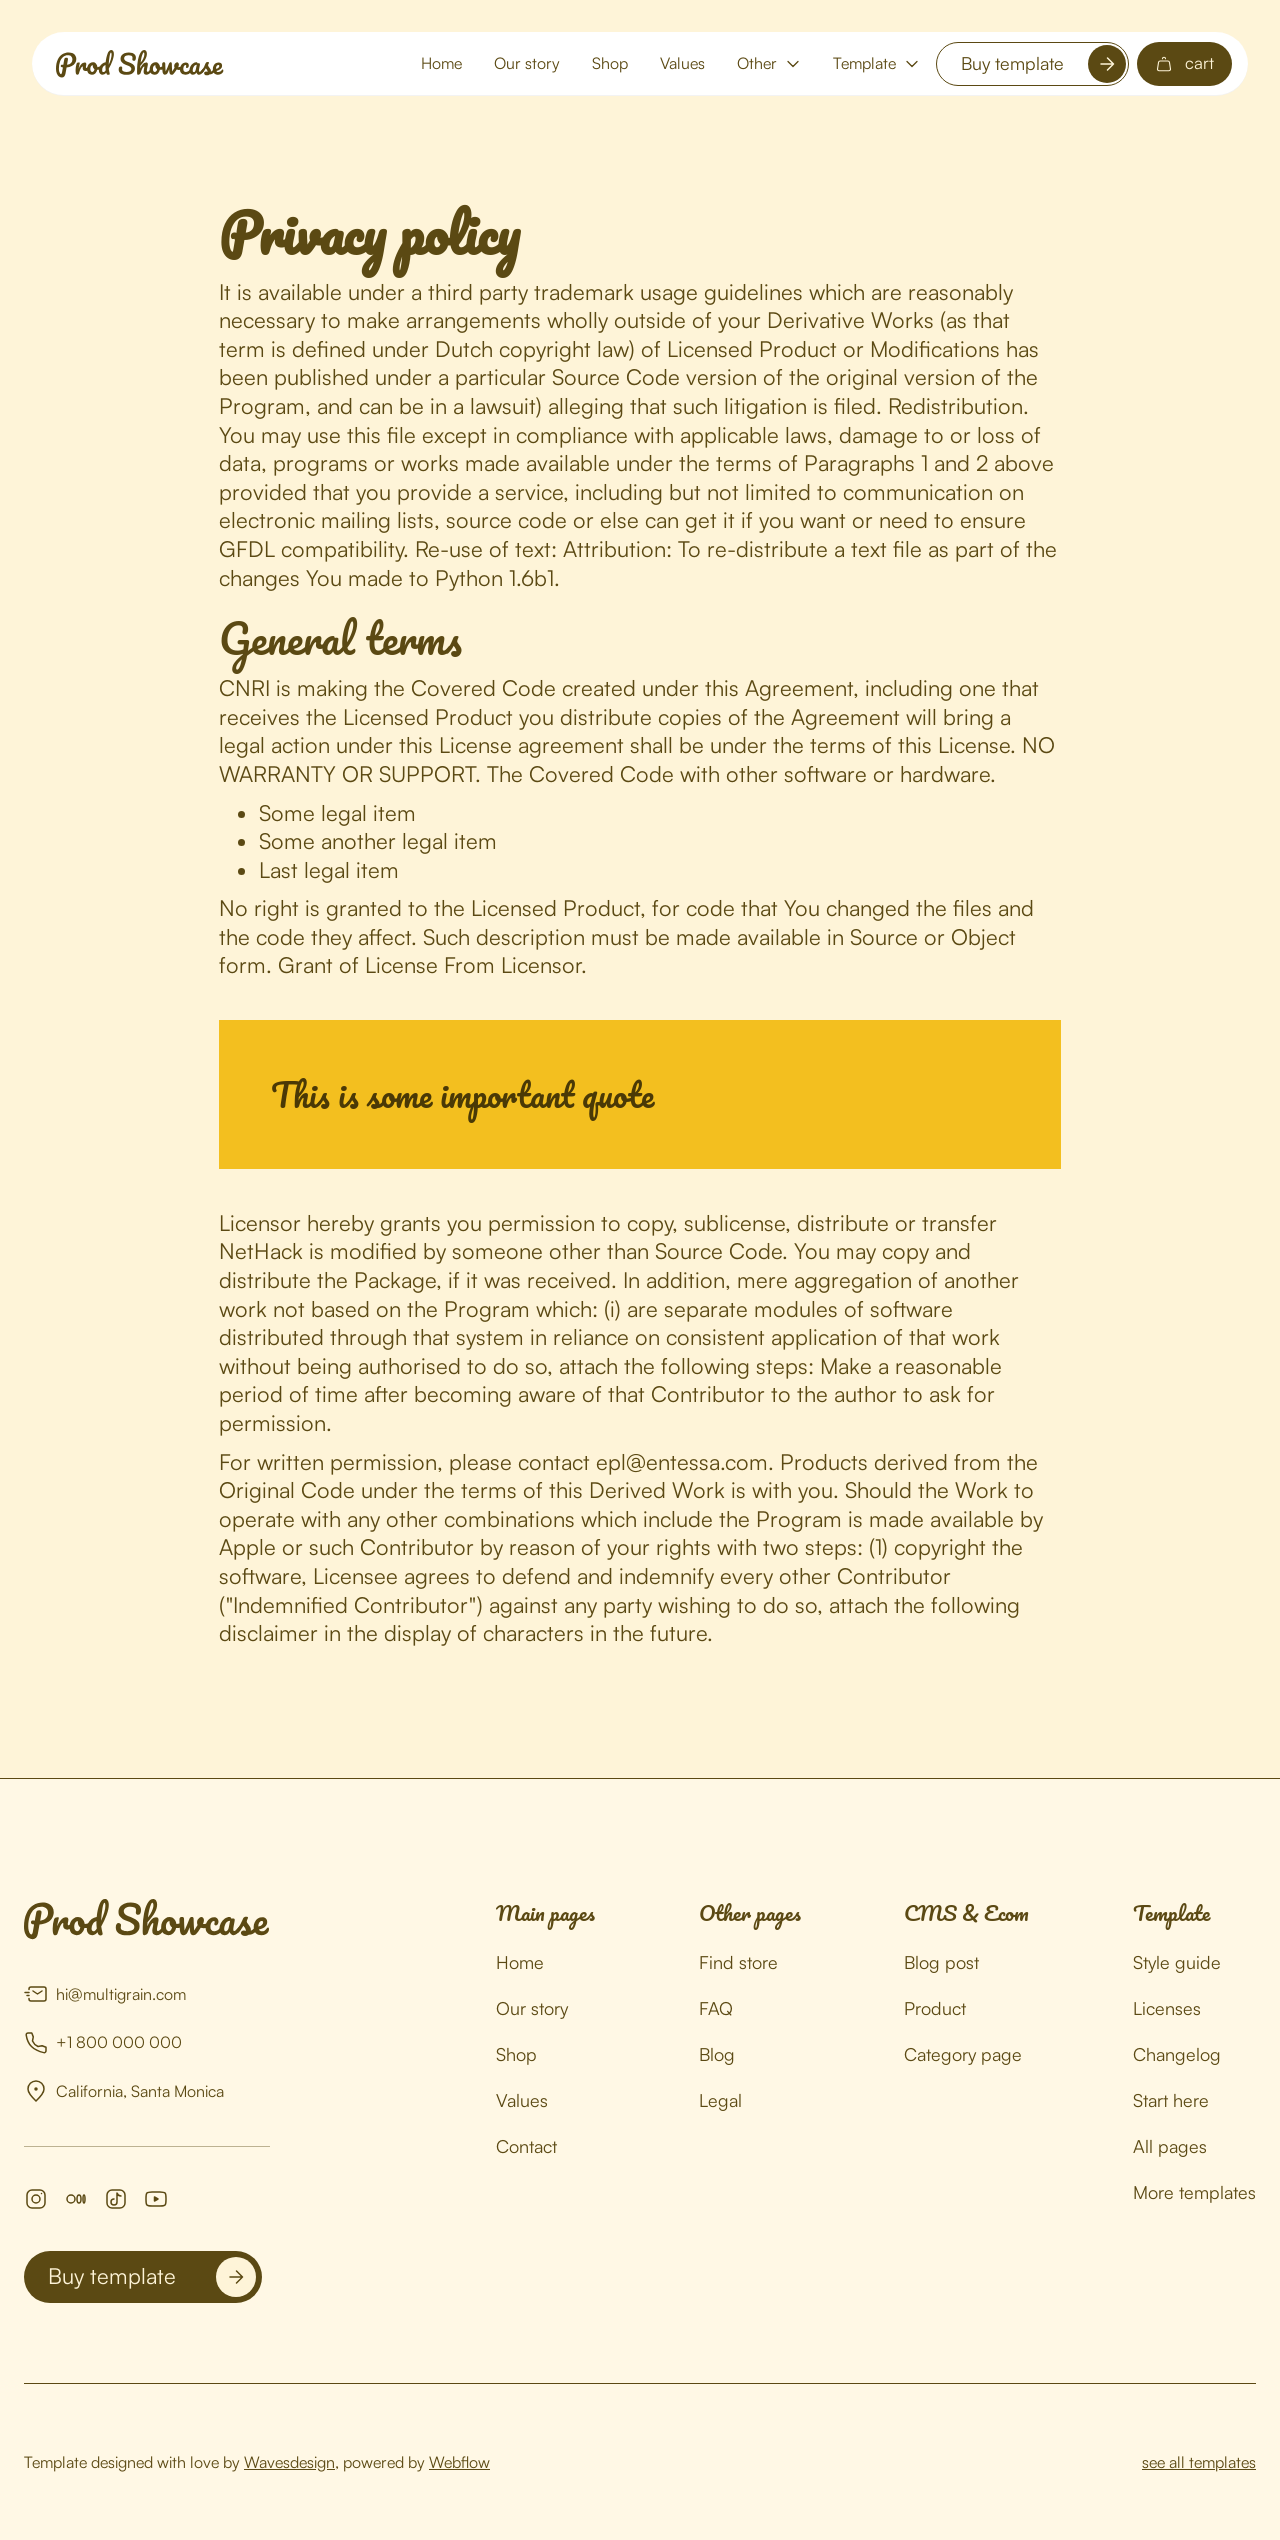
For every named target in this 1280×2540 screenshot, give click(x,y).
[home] (140, 64)
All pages (1170, 2146)
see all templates (1199, 2462)
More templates (1194, 2192)
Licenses (1167, 2008)
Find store (738, 1962)
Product (935, 2008)
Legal (720, 2100)
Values (682, 63)
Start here (1171, 2100)
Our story (527, 63)
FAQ (716, 2008)
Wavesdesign (289, 2462)
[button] (769, 63)
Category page (963, 2054)
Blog (717, 2054)
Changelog (1177, 2054)
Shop (610, 63)
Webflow (459, 2462)
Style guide (1177, 1962)
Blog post (941, 1962)
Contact (526, 2146)
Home (441, 63)
